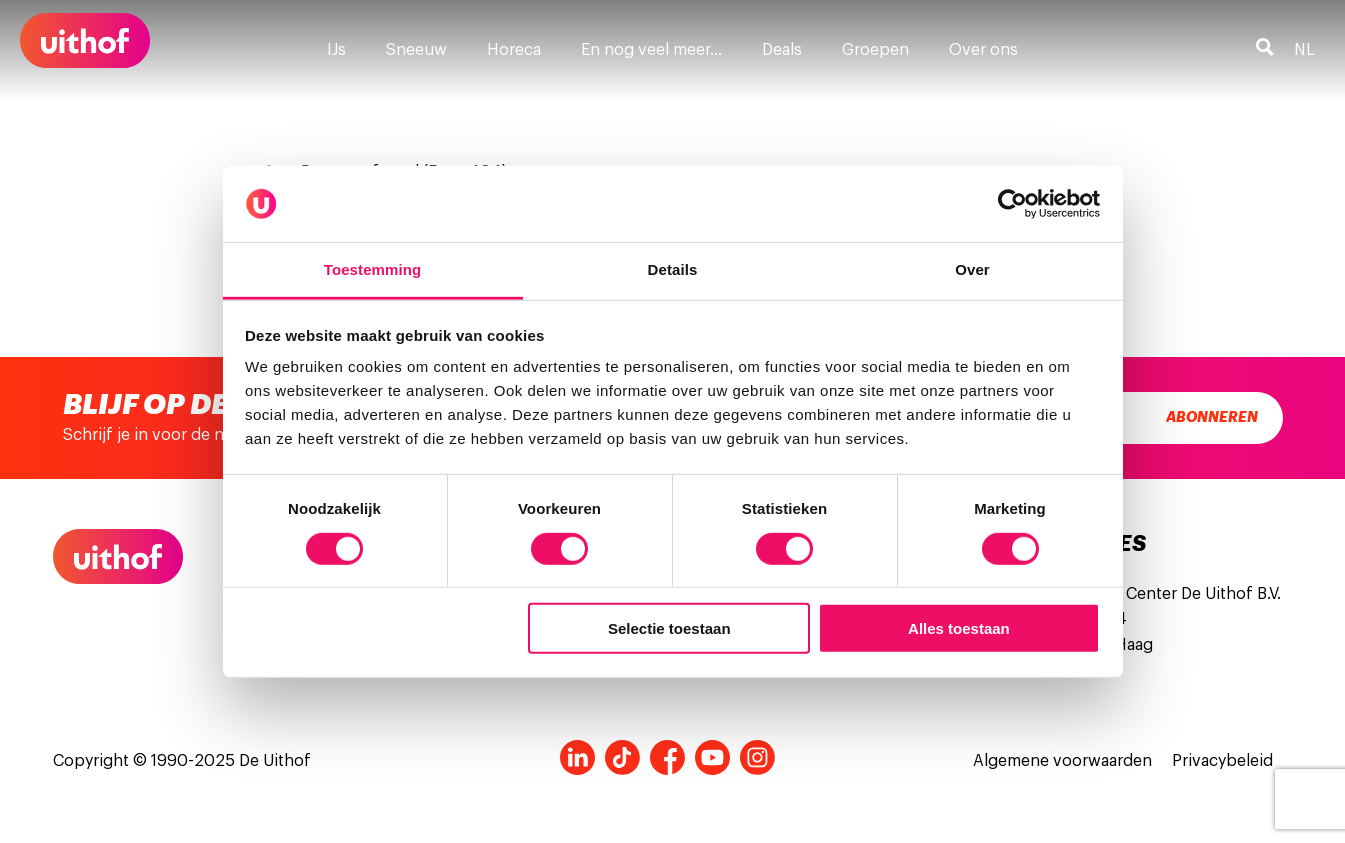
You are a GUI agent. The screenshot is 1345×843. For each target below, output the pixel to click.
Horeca (514, 50)
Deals (782, 50)
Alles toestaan (959, 628)
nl (1304, 50)
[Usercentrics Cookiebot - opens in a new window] (1012, 204)
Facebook (667, 757)
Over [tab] (972, 269)
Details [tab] (673, 269)
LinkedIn (577, 757)
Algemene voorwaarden (1062, 761)
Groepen (875, 50)
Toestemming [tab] (373, 269)
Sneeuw (416, 50)
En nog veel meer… (651, 50)
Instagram (757, 757)
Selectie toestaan (669, 628)
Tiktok (622, 757)
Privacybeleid (1222, 761)
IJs (336, 50)
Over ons (983, 50)
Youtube (712, 757)
